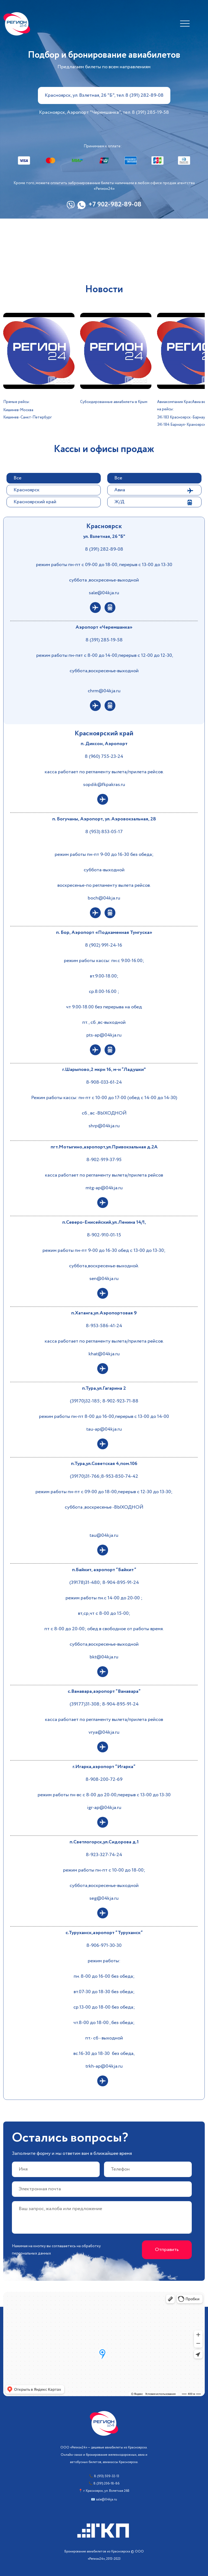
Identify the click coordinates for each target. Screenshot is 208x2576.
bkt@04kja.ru (104, 1657)
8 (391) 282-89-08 (104, 549)
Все (17, 478)
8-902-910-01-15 (104, 1235)
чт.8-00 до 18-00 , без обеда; (104, 2022)
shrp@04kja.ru (104, 1125)
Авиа (119, 489)
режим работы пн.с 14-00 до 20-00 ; (104, 1598)
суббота (74, 1507)
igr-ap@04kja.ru (104, 1807)
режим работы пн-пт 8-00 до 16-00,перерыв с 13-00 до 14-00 (104, 1416)
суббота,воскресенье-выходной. (104, 1265)
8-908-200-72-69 (104, 1779)
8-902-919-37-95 (104, 1159)
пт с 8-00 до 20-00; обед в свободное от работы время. (104, 1628)
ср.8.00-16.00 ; (104, 991)
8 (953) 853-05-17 (104, 831)
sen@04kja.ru (104, 1278)
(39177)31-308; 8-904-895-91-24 (104, 1704)
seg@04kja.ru (104, 1898)
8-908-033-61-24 (104, 1082)
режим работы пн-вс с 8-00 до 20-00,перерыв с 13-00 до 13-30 (104, 1794)
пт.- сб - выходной (104, 2038)
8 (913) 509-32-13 (106, 2476)
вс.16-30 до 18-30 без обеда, (104, 2053)
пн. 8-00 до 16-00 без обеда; (104, 1976)
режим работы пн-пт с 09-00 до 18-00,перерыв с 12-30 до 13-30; (104, 1491)
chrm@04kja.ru (104, 690)
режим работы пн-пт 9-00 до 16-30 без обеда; (104, 854)
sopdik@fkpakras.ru (104, 784)
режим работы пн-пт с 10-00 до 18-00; (104, 1870)
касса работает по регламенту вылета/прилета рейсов (104, 1175)
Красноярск (27, 489)
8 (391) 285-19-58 (104, 640)
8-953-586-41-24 (104, 1325)
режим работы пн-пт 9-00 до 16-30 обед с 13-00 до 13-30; (104, 1250)
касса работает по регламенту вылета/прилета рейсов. (104, 771)
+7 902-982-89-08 (114, 205)
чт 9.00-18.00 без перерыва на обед (104, 1007)
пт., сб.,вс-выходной (104, 1022)
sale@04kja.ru (104, 592)
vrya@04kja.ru (104, 1732)
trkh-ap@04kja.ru (104, 2066)
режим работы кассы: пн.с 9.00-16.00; (104, 960)
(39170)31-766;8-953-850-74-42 (104, 1476)
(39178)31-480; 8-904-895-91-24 (104, 1582)
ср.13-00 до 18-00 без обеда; (104, 2007)
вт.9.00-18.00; (104, 976)
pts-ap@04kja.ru (104, 1035)
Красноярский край (35, 501)
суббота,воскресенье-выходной (104, 670)
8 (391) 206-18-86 (106, 2483)
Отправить (167, 2249)
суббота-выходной (104, 869)
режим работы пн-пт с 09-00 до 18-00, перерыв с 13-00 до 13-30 (104, 564)
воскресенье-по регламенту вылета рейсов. (104, 885)
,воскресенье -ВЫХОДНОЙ (113, 1507)
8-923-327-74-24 (104, 1854)
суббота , (79, 580)
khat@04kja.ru (104, 1353)
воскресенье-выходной (114, 580)
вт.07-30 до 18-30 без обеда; (104, 1991)
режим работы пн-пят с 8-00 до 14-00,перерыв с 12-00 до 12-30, (104, 655)
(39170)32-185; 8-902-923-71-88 (104, 1401)
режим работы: (104, 1960)
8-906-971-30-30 (104, 1945)
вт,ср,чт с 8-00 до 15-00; (104, 1613)
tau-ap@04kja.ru (104, 1429)
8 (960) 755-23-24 (104, 756)
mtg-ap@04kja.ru (104, 1187)
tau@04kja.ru (104, 1535)
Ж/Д (119, 501)
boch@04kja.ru (104, 898)
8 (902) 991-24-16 (104, 945)
